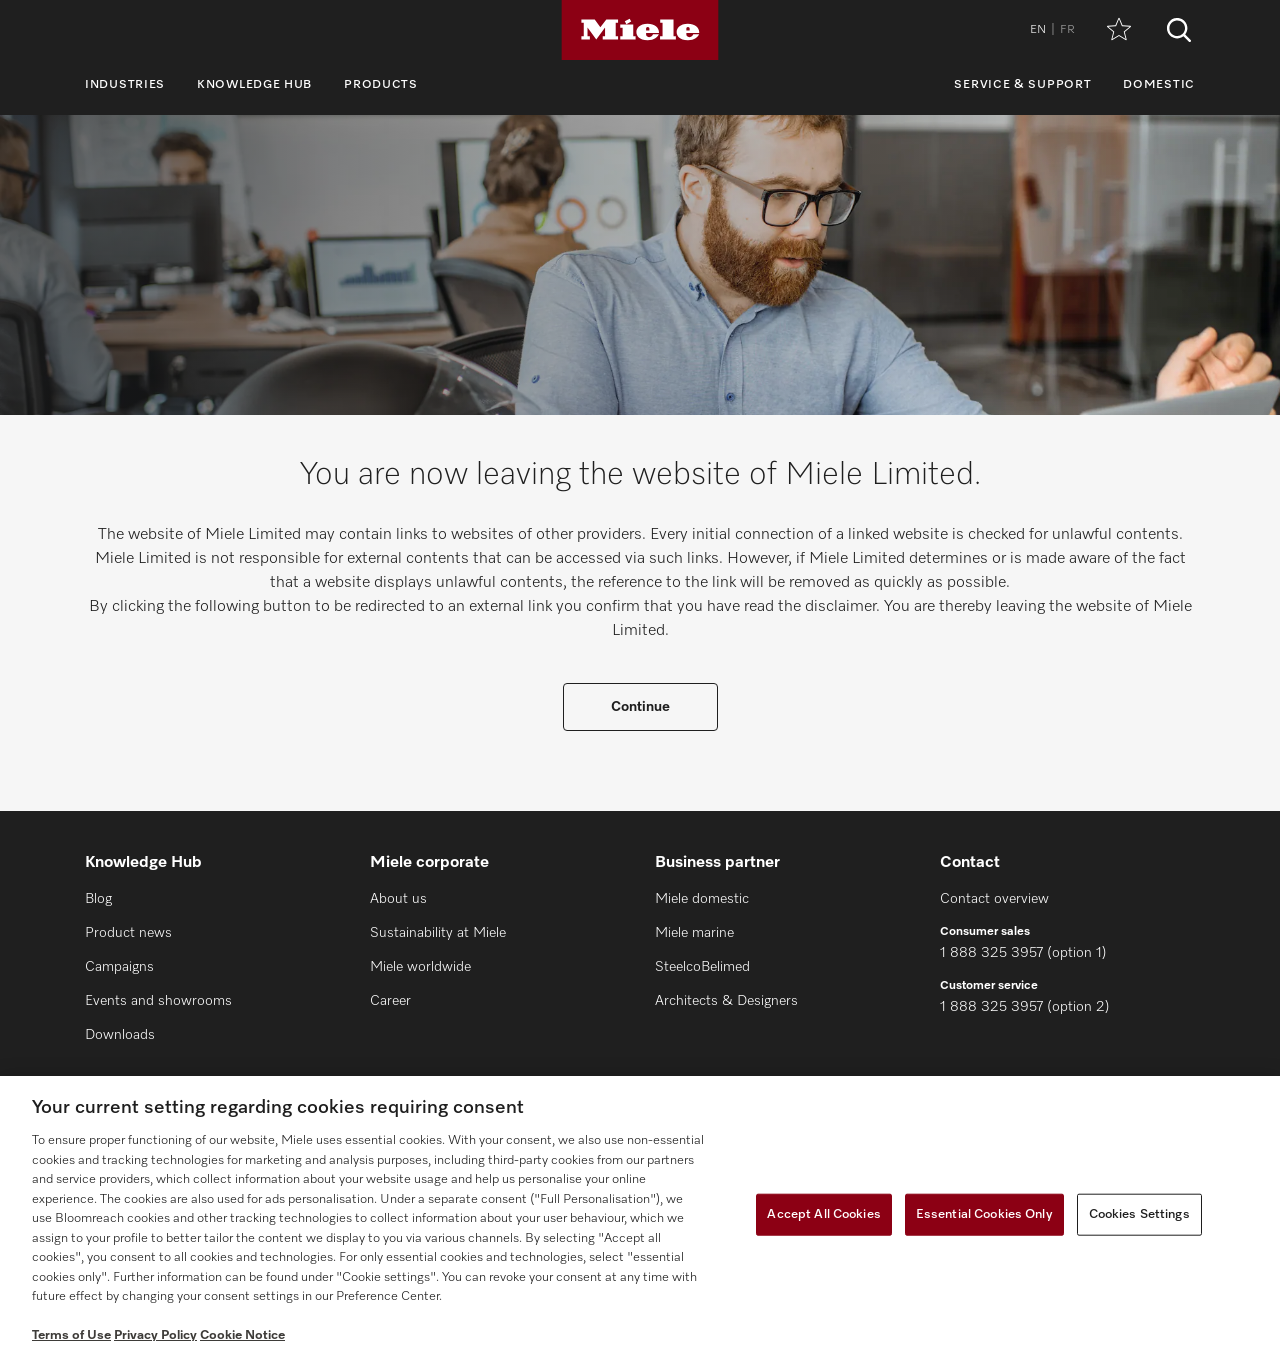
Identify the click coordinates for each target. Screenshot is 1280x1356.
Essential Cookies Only (984, 1214)
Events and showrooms (158, 1001)
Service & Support (1022, 85)
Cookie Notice (242, 1335)
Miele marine (694, 933)
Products (381, 85)
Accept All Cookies (823, 1214)
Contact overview (994, 899)
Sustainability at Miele (438, 933)
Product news (128, 933)
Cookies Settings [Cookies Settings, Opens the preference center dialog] (1139, 1214)
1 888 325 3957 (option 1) (1023, 953)
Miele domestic (702, 899)
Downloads (120, 1035)
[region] (640, 1216)
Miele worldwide (420, 967)
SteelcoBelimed (702, 967)
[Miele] (640, 30)
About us (398, 899)
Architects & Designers (726, 1001)
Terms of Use (71, 1335)
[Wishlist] (1119, 30)
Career (390, 1001)
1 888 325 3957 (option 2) (1025, 1007)
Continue (640, 707)
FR (1067, 30)
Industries (125, 85)
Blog (98, 899)
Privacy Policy (155, 1335)
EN (1038, 30)
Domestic (1159, 85)
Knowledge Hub (254, 85)
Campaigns (119, 967)
